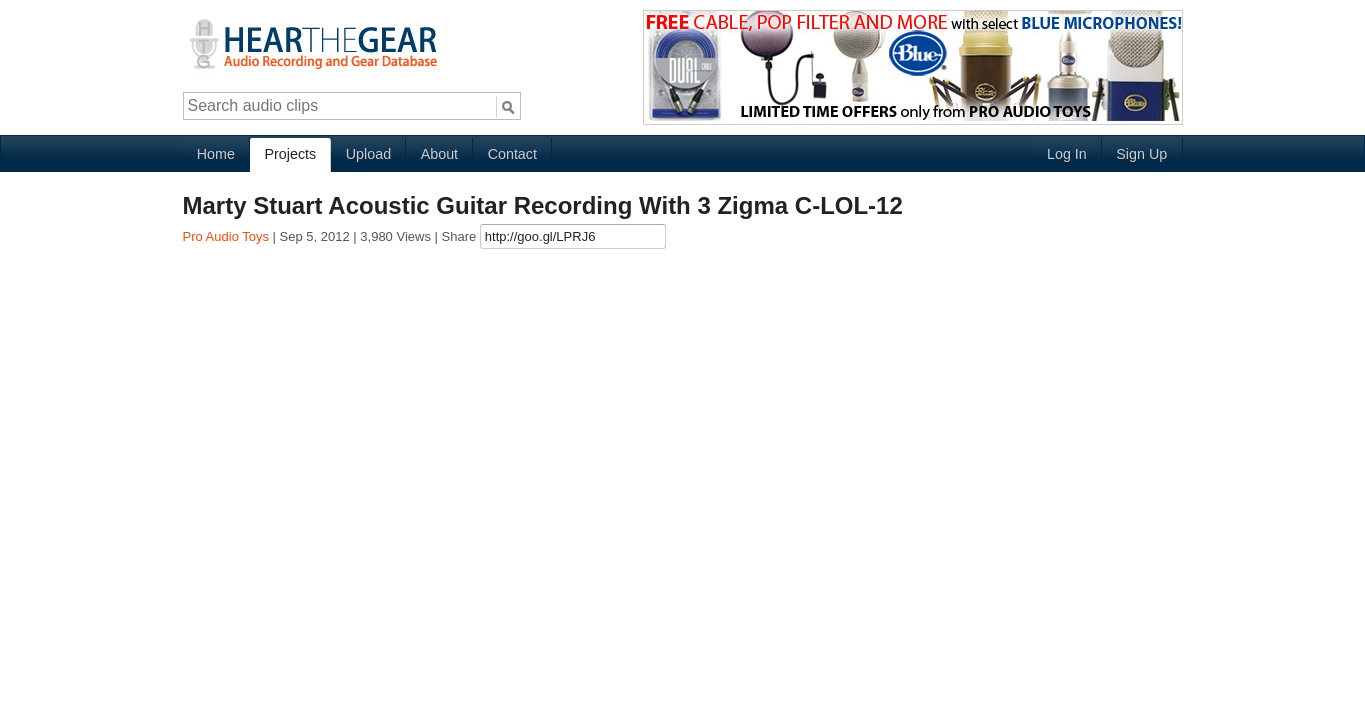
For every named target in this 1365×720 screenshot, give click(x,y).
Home (216, 154)
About (439, 154)
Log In (1067, 154)
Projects (291, 154)
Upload (368, 154)
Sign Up (1141, 154)
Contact (512, 154)
